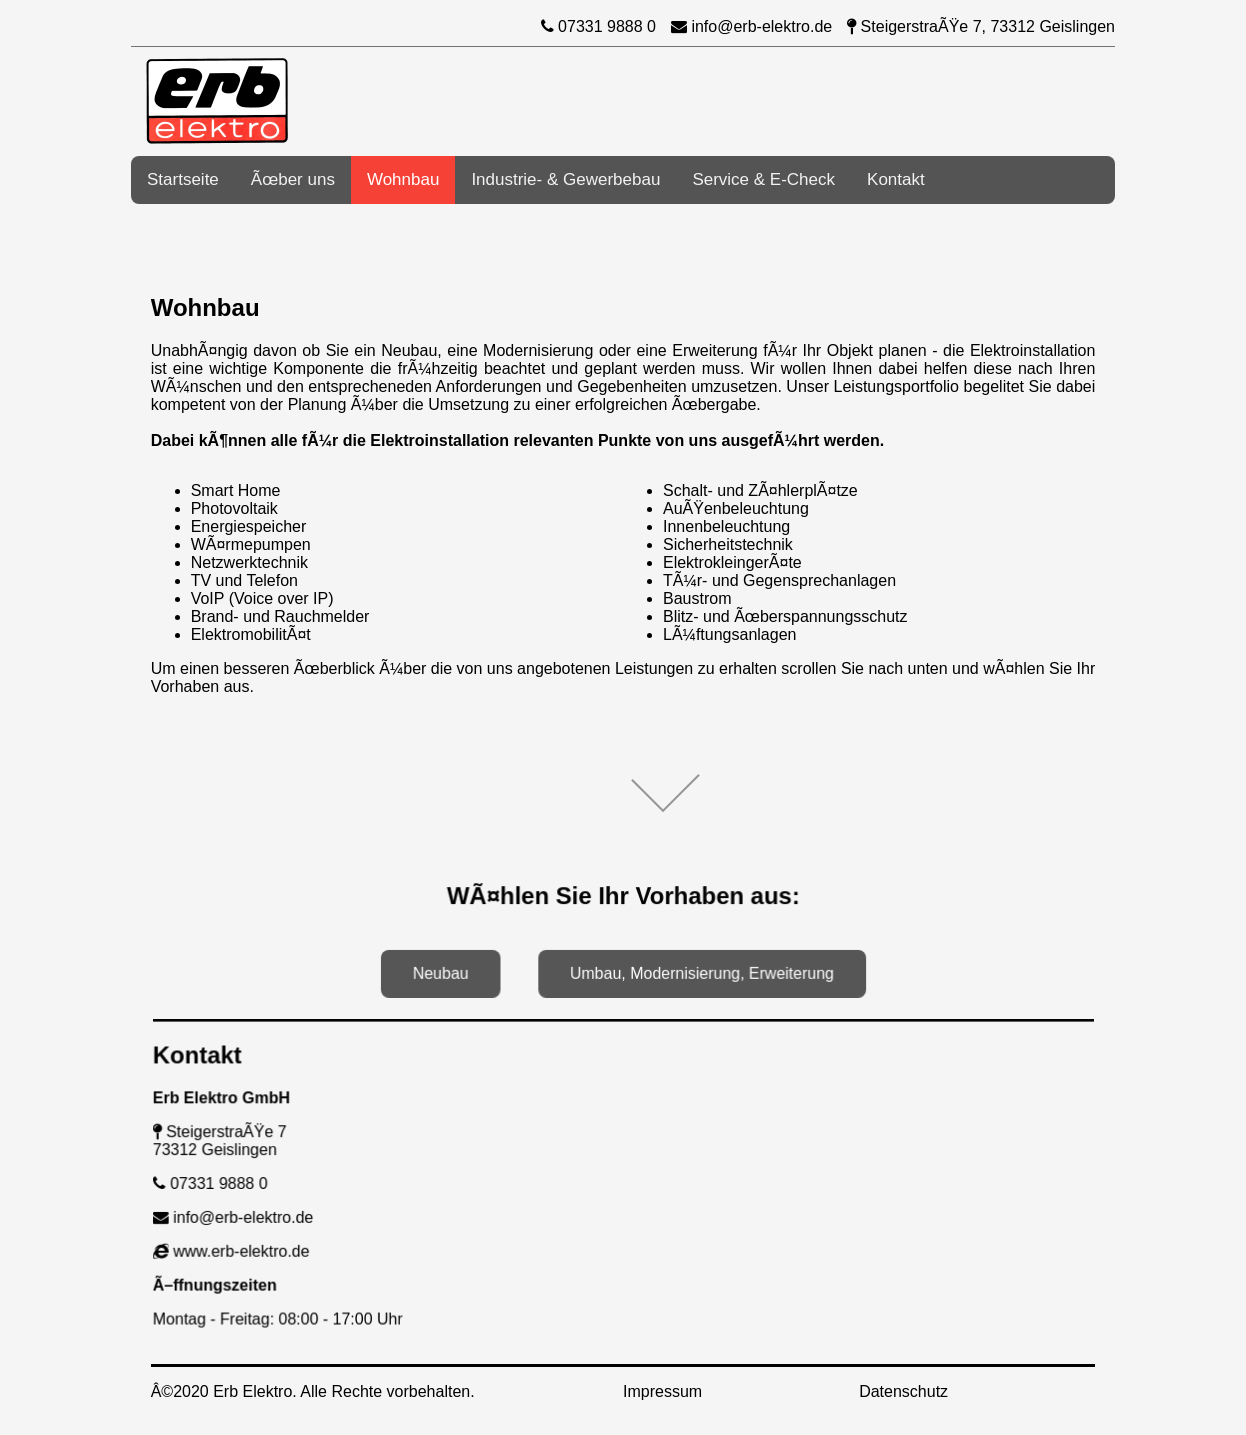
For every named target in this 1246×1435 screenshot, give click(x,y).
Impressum (662, 1391)
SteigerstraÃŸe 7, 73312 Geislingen (981, 26)
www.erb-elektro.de (241, 1249)
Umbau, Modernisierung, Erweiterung (699, 972)
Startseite (183, 179)
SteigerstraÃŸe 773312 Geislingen (230, 1141)
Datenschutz (903, 1391)
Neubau (445, 972)
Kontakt (896, 179)
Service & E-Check (763, 179)
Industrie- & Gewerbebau (565, 179)
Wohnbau (403, 179)
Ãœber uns (293, 179)
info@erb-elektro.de (751, 26)
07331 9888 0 (598, 26)
